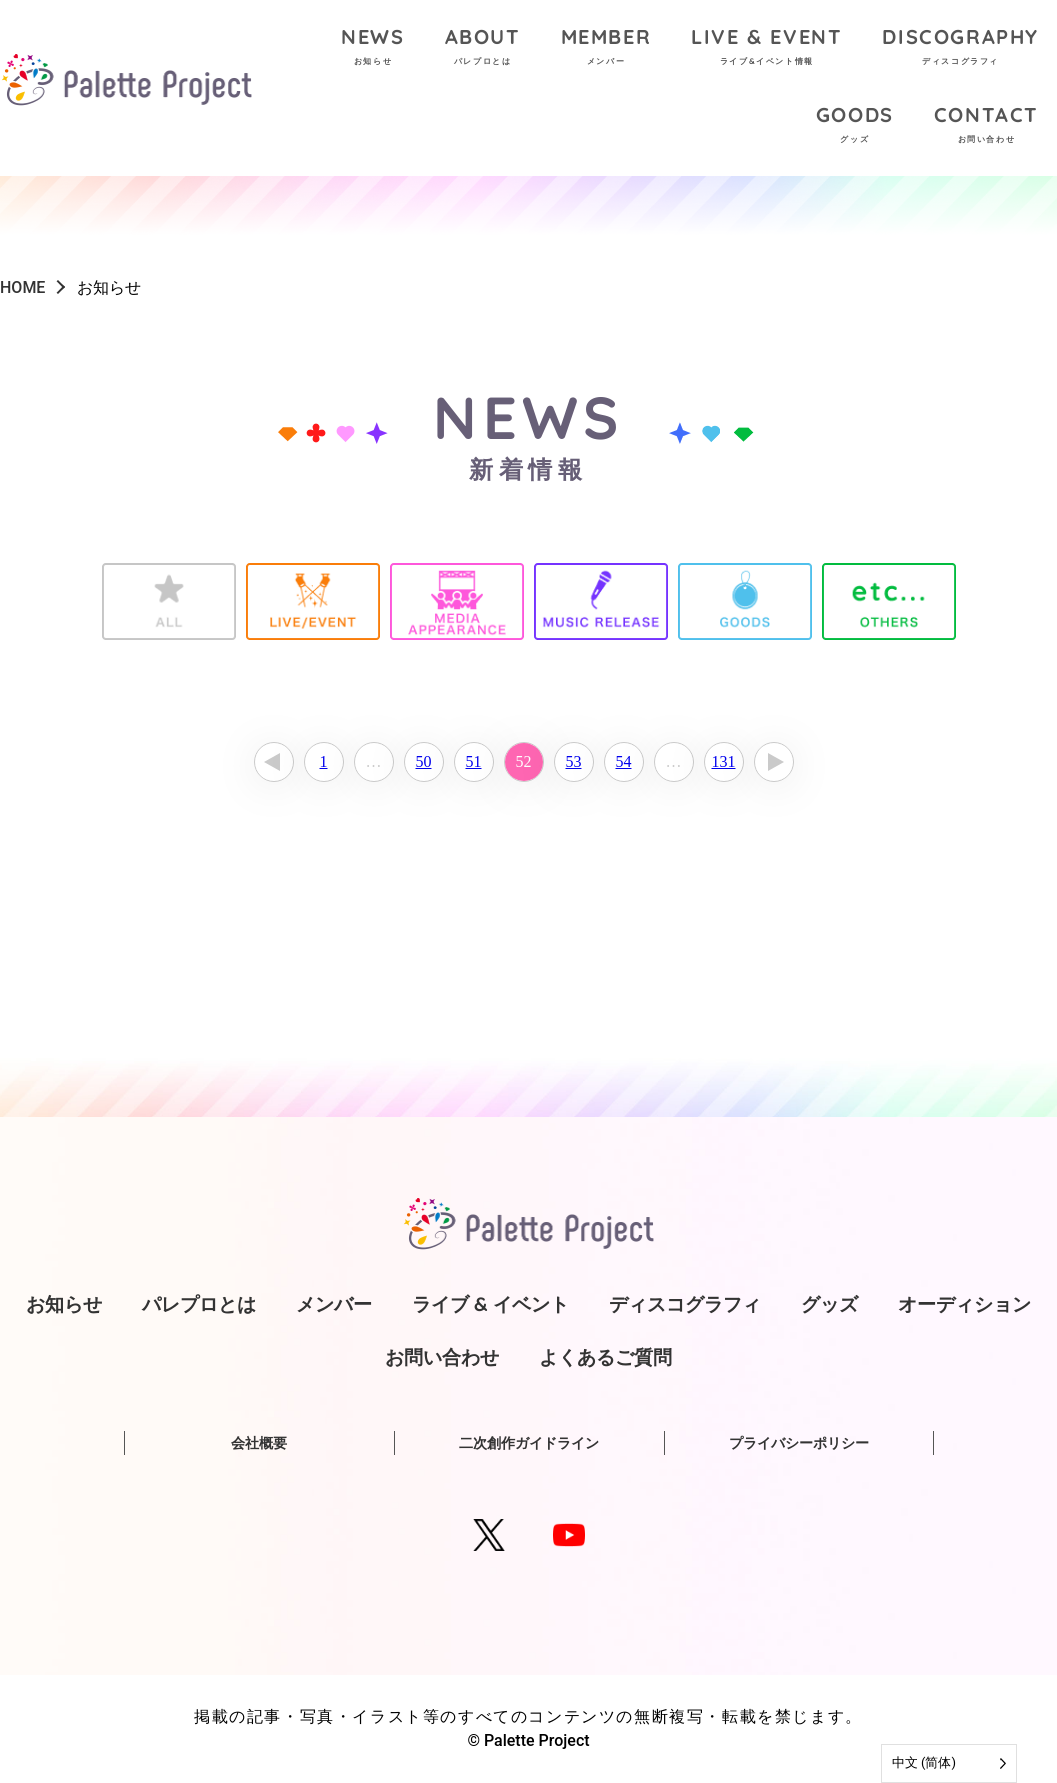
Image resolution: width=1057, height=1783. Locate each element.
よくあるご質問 (605, 1357)
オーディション (964, 1304)
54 (624, 761)
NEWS (372, 48)
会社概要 (259, 1443)
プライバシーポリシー (799, 1443)
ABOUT (483, 48)
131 (724, 761)
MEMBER (606, 48)
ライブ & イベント (490, 1304)
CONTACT (986, 126)
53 (574, 761)
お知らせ (64, 1304)
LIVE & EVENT (766, 48)
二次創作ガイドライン (529, 1443)
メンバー (334, 1304)
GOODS (855, 126)
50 (424, 761)
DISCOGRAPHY (960, 48)
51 (474, 761)
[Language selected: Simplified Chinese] (949, 1763)
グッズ (829, 1304)
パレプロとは (199, 1304)
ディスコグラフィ (685, 1304)
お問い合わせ (442, 1357)
